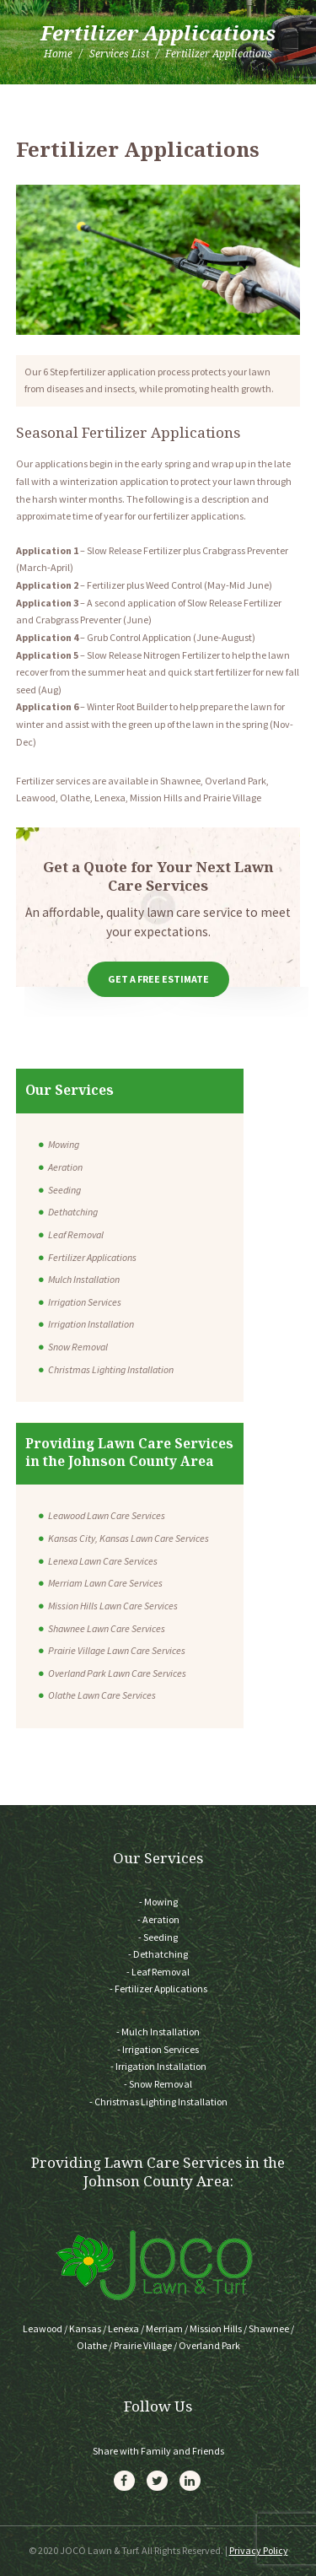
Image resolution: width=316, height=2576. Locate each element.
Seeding (64, 1189)
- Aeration (158, 1919)
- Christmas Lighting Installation (158, 2101)
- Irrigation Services (158, 2049)
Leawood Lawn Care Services (106, 1515)
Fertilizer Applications (92, 1257)
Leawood (42, 2328)
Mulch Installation (84, 1279)
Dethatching (73, 1211)
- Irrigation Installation (158, 2066)
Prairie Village (143, 2345)
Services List (119, 53)
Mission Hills (216, 2328)
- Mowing (158, 1901)
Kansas (85, 2328)
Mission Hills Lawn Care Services (113, 1605)
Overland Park (209, 2345)
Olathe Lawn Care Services (102, 1695)
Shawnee (269, 2328)
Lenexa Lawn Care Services (103, 1561)
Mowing (63, 1144)
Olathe (92, 2345)
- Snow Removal (158, 2084)
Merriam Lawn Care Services (105, 1582)
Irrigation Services (84, 1302)
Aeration (65, 1167)
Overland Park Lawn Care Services (117, 1673)
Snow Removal (78, 1346)
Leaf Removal (76, 1234)
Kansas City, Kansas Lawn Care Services (128, 1538)
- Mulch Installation (158, 2031)
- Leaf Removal (158, 1971)
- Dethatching (158, 1954)
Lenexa (123, 2328)
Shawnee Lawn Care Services (106, 1628)
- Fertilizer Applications (158, 1988)
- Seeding (158, 1937)
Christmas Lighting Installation (111, 1369)
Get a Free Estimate (158, 979)
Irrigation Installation (91, 1324)
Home (58, 53)
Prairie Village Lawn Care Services (116, 1650)
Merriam (164, 2328)
